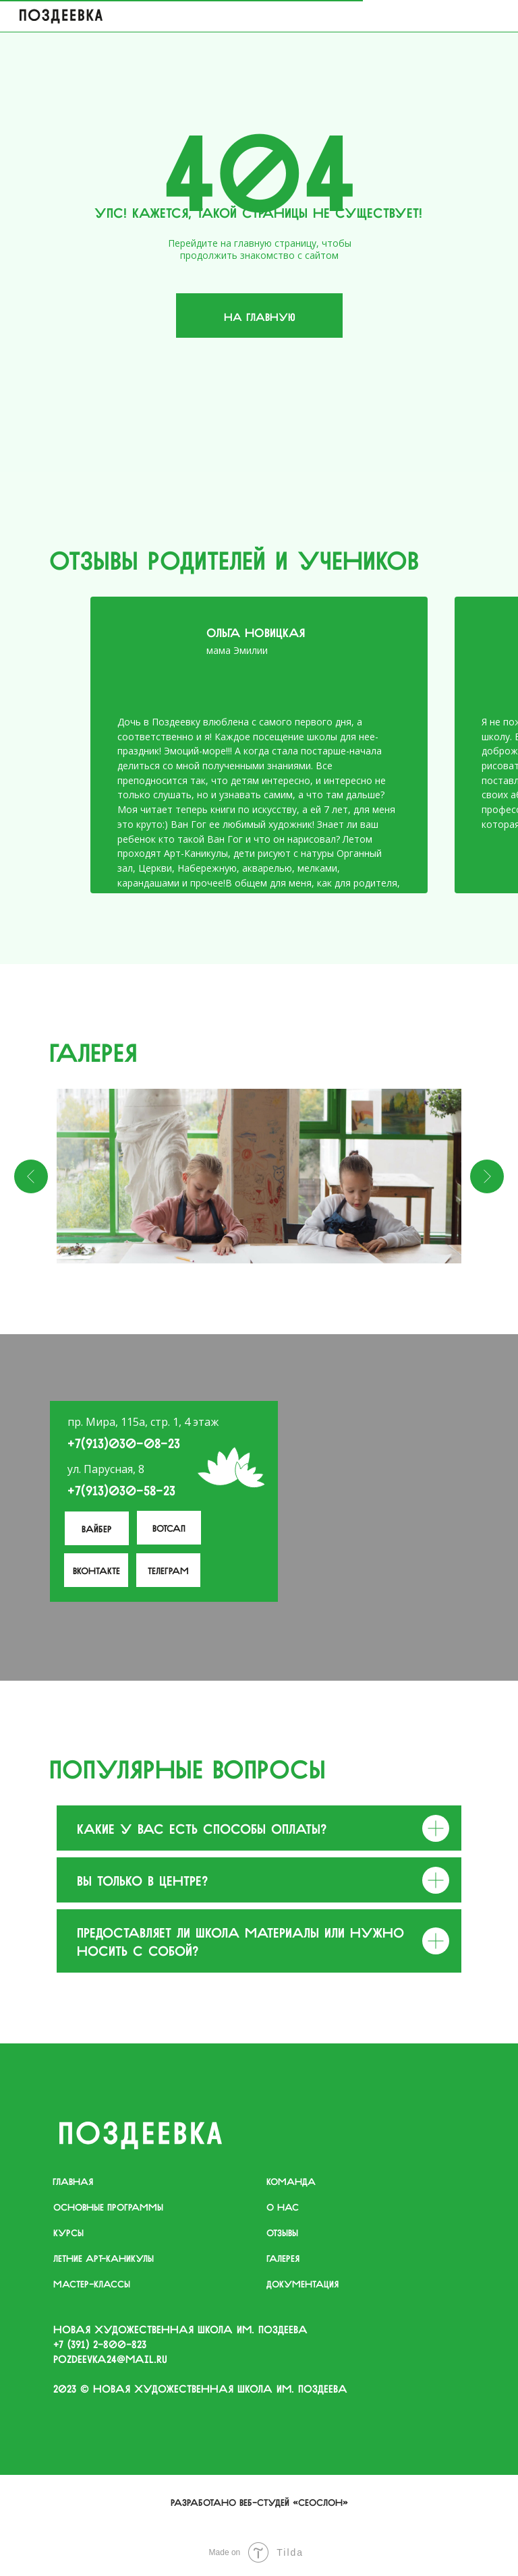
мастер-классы (91, 2282)
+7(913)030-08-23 (123, 1442)
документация (302, 2282)
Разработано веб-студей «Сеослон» (259, 2501)
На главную (259, 315)
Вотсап (168, 1527)
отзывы (282, 2231)
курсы (68, 2231)
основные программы (108, 2206)
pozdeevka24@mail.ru (110, 2357)
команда (291, 2180)
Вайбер (97, 1527)
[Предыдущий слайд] (31, 1176)
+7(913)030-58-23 (121, 1489)
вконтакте (96, 1569)
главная (73, 2180)
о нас (282, 2206)
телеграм (168, 1569)
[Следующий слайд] (487, 1176)
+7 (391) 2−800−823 (99, 2342)
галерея (282, 2257)
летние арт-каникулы (103, 2257)
